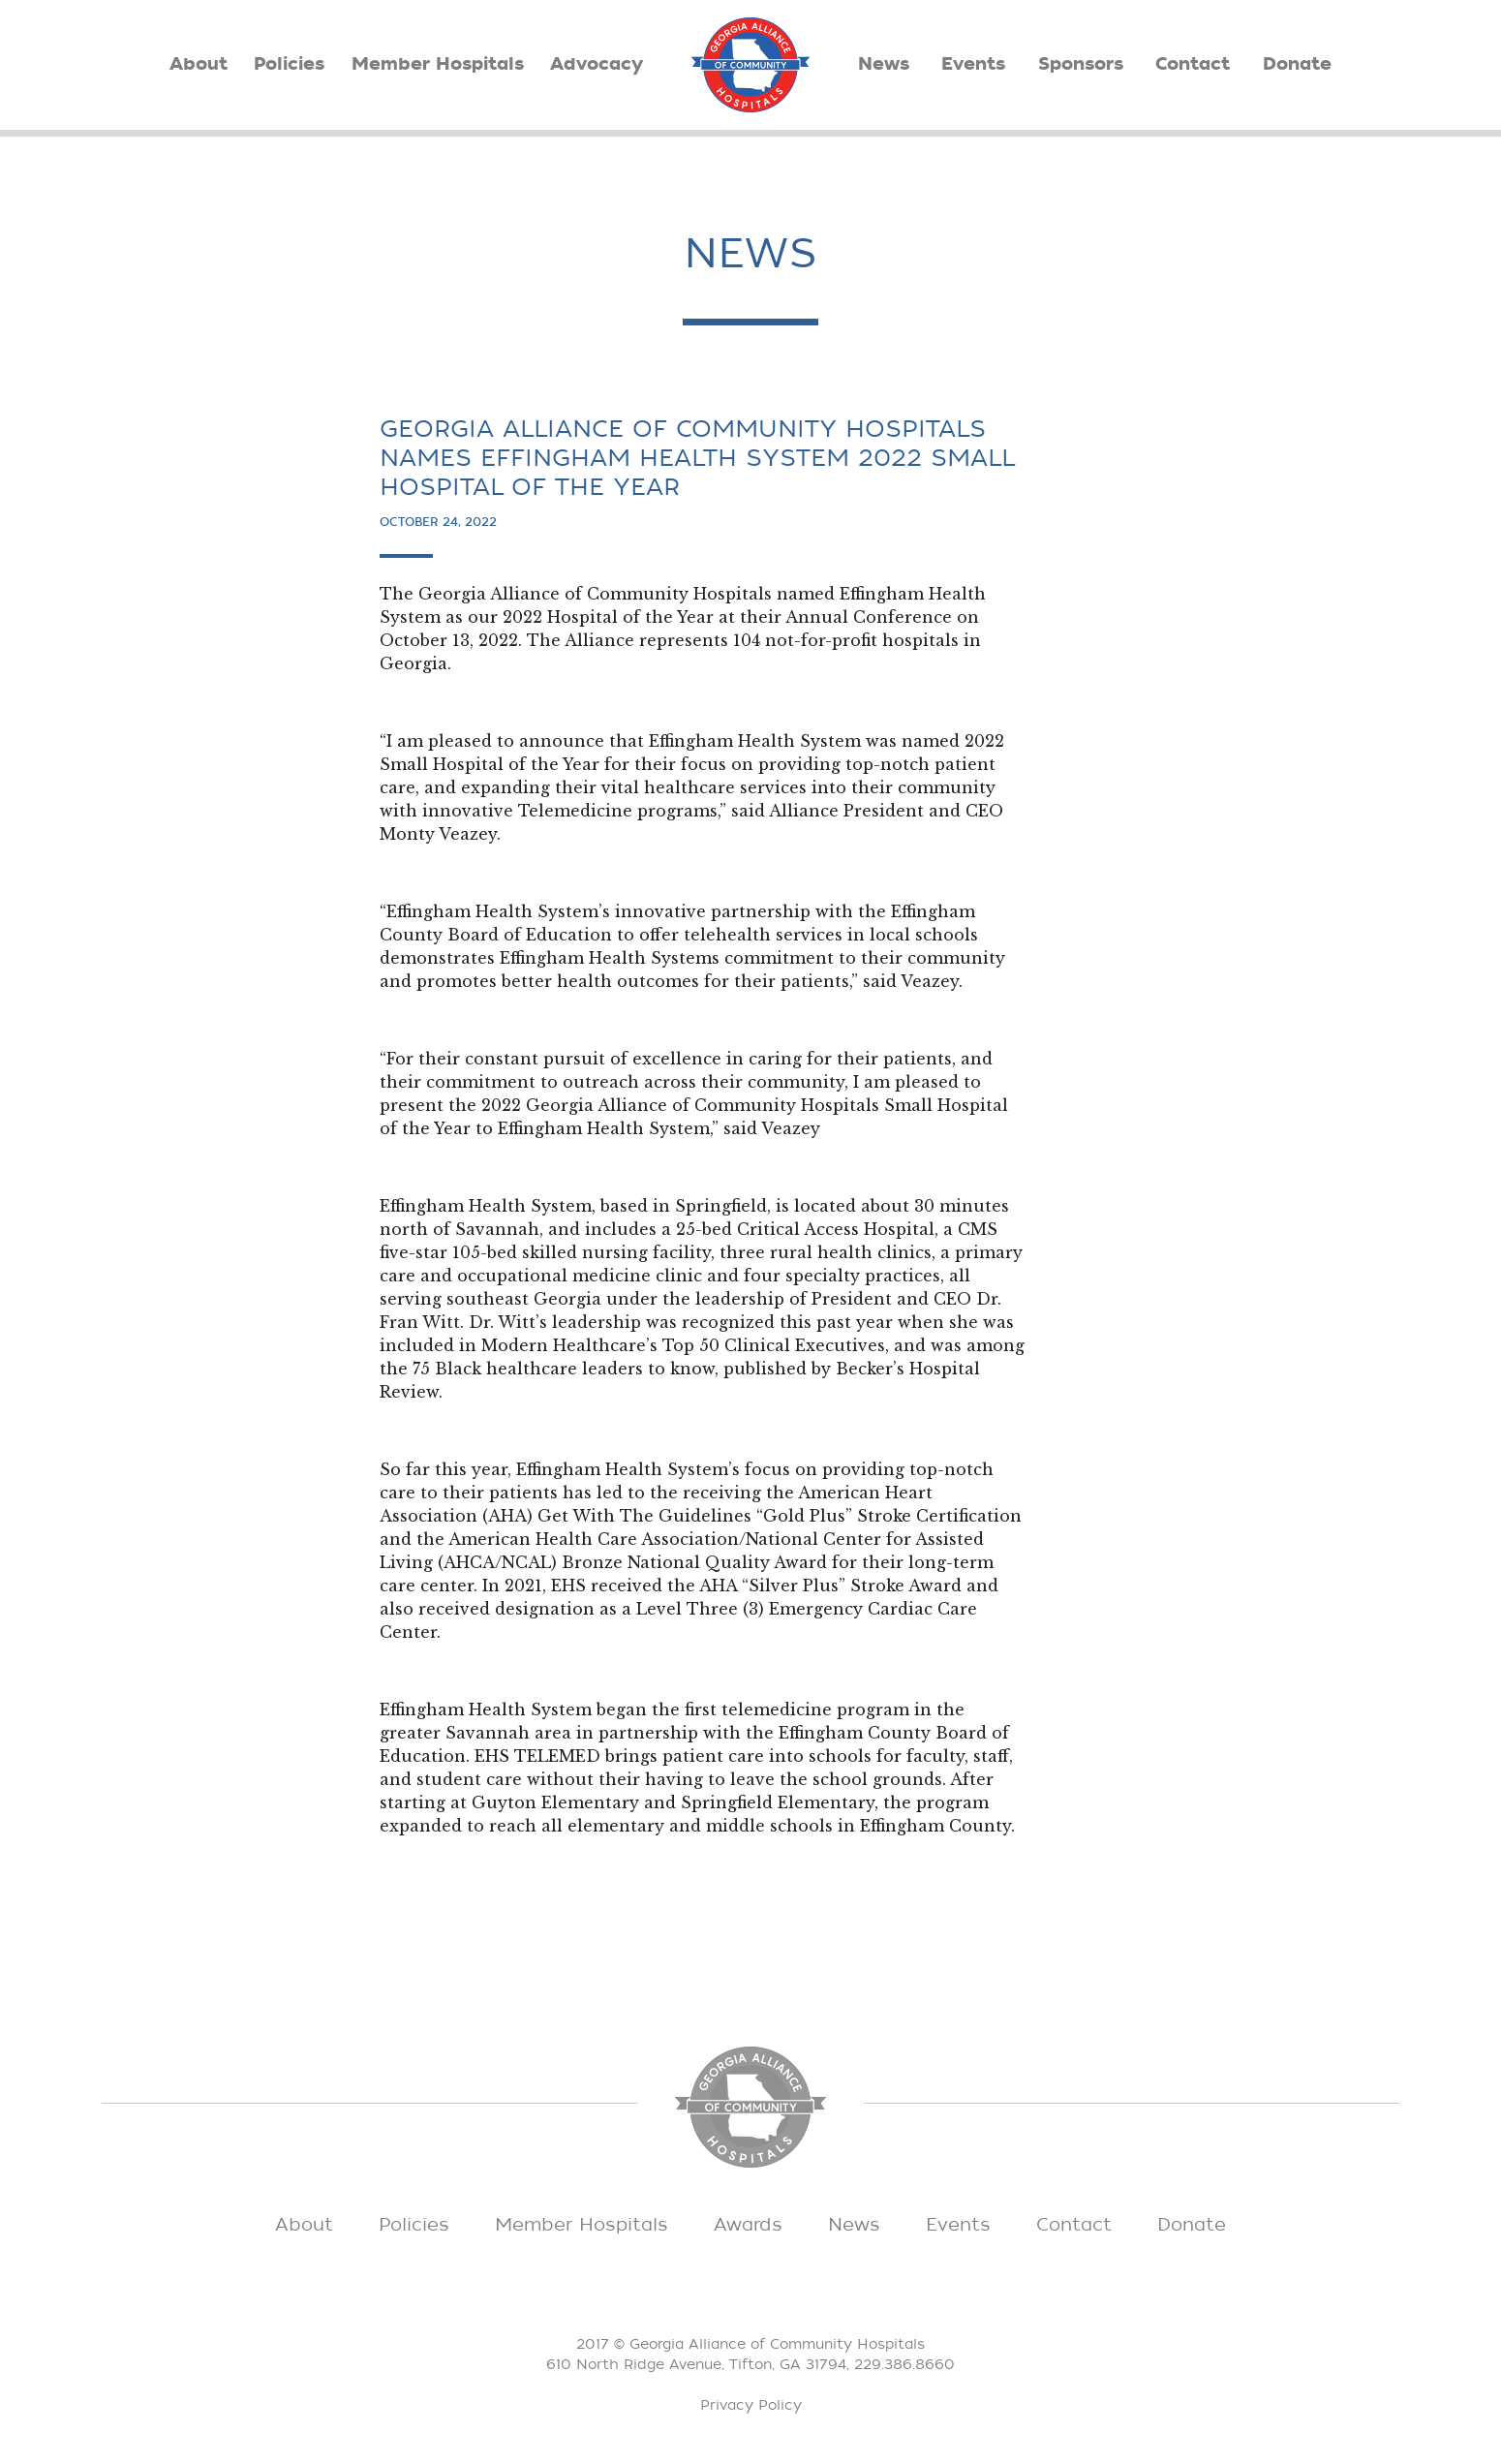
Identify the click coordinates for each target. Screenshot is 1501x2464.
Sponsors (1080, 64)
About (198, 64)
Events (973, 64)
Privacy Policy (751, 2405)
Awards (748, 2224)
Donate (1297, 64)
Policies (289, 64)
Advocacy (596, 64)
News (883, 64)
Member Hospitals (438, 64)
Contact (1192, 64)
